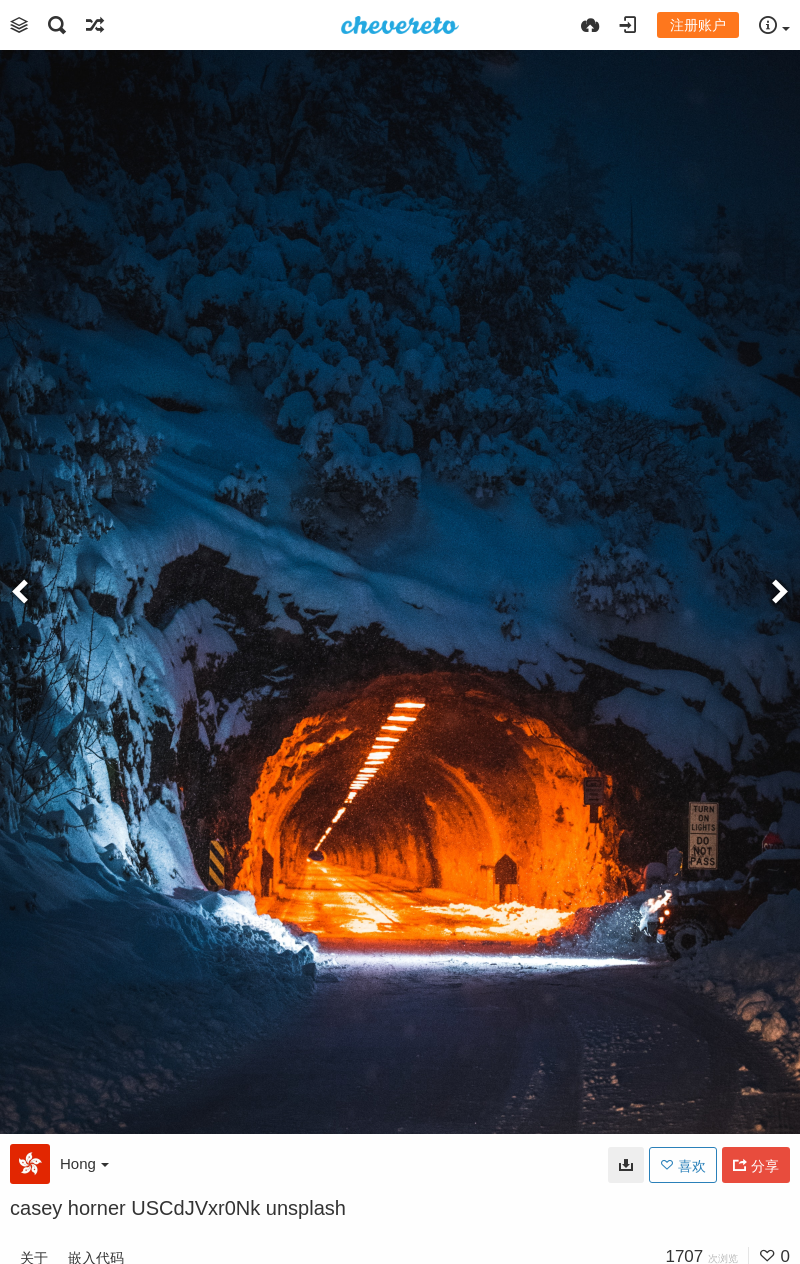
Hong (84, 1163)
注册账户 (698, 25)
